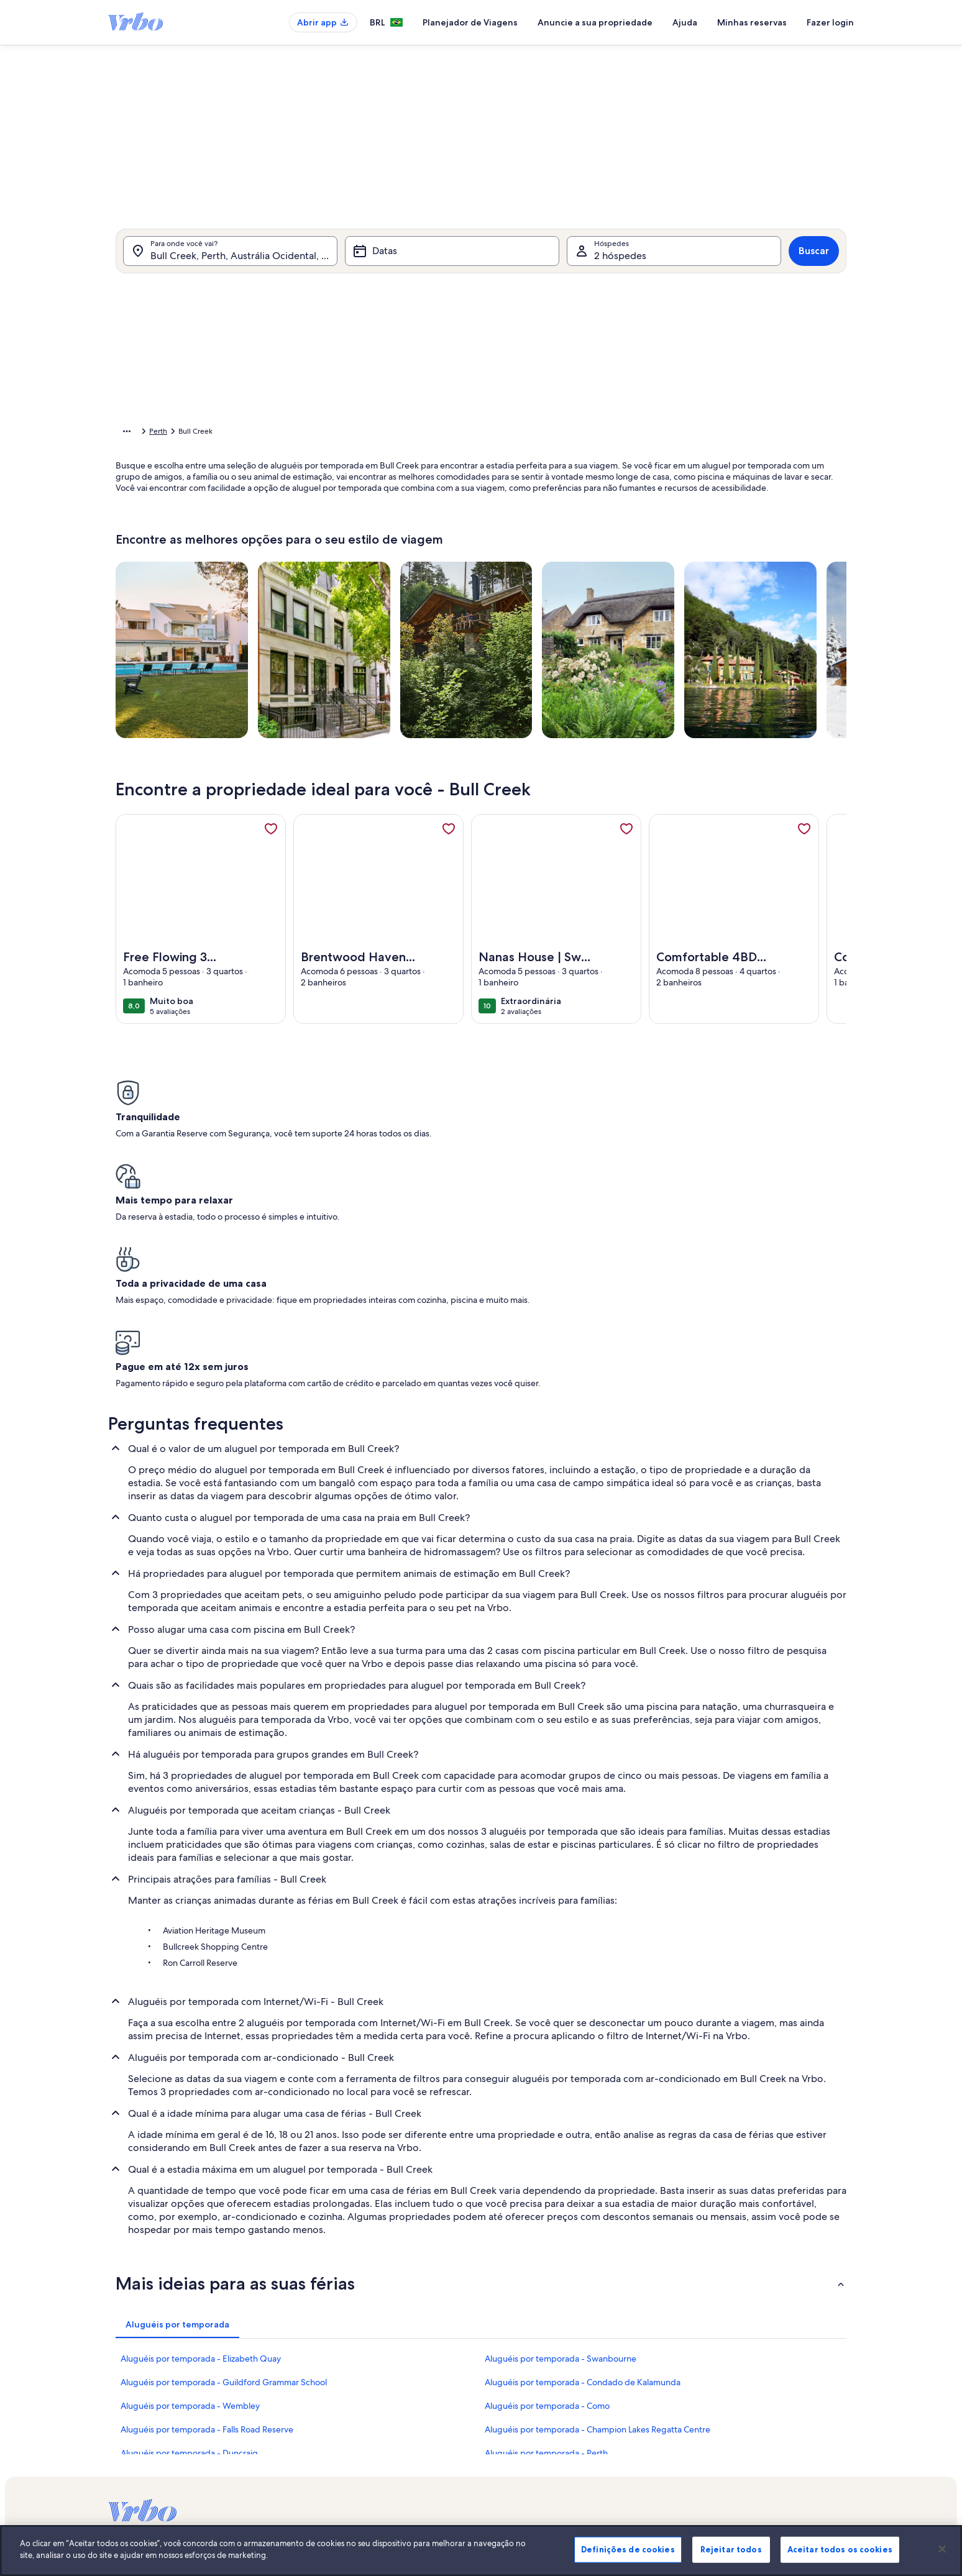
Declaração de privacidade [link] (410, 2449)
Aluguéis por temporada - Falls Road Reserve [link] (207, 2221)
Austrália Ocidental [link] (336, 433)
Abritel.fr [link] (637, 2389)
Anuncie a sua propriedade (595, 22)
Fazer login (830, 22)
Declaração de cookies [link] (403, 2468)
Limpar (682, 610)
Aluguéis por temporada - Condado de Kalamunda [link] (582, 2174)
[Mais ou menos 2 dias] (472, 573)
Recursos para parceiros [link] (148, 2429)
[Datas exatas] (378, 573)
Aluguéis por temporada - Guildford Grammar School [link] (224, 2174)
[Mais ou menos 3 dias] (518, 573)
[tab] (446, 303)
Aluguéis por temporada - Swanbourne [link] (560, 2150)
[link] (271, 848)
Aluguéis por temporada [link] (211, 433)
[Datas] (452, 267)
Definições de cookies (628, 2552)
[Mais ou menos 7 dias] (564, 573)
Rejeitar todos (731, 2552)
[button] (520, 403)
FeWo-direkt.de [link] (649, 2409)
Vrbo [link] (630, 2369)
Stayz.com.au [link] (644, 2449)
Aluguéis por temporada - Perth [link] (546, 2244)
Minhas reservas (752, 22)
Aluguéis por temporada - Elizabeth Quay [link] (201, 2150)
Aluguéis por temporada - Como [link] (547, 2197)
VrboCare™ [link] (126, 2389)
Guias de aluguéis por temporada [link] (164, 2449)
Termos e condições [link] (398, 2429)
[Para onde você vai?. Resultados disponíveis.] (230, 267)
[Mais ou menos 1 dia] (429, 573)
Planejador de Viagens (470, 22)
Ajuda (684, 22)
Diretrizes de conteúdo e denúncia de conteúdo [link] (446, 2488)
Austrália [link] (278, 433)
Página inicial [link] (137, 433)
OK (727, 610)
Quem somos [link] (387, 2369)
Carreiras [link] (379, 2389)
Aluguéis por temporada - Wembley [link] (190, 2197)
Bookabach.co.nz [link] (650, 2429)
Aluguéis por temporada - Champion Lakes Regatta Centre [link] (597, 2221)
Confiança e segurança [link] (146, 2409)
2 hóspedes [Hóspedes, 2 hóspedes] (620, 271)
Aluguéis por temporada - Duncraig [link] (189, 2244)
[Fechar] (942, 2551)
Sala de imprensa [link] (394, 2409)
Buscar (814, 267)
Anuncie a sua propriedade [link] (154, 2369)
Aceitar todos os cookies (839, 2552)
